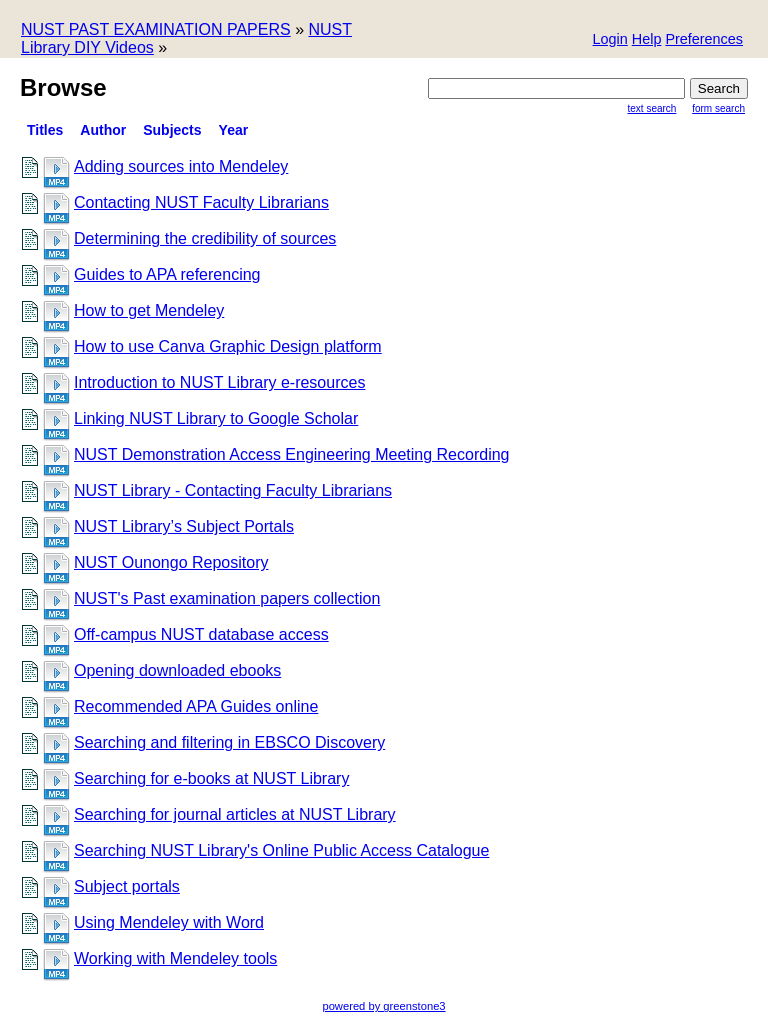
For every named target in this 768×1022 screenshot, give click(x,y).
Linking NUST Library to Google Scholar (216, 418)
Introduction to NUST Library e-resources (219, 382)
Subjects (172, 130)
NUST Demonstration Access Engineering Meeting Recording (291, 454)
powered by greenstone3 (383, 1006)
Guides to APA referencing (167, 274)
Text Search (652, 108)
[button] (704, 40)
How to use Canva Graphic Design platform (228, 346)
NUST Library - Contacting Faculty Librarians (233, 490)
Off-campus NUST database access (201, 634)
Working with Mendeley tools (175, 958)
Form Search (718, 108)
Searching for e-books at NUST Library (211, 778)
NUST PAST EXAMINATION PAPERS (156, 29)
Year (234, 130)
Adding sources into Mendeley (181, 166)
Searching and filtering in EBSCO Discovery (229, 742)
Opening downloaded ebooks (177, 670)
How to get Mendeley (149, 310)
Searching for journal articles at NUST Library (235, 814)
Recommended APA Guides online (196, 706)
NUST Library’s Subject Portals (184, 526)
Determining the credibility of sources (205, 238)
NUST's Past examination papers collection (227, 598)
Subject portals (127, 886)
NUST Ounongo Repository (171, 562)
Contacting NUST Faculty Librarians (201, 202)
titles (45, 130)
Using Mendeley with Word (169, 922)
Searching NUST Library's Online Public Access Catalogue (281, 850)
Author (103, 130)
